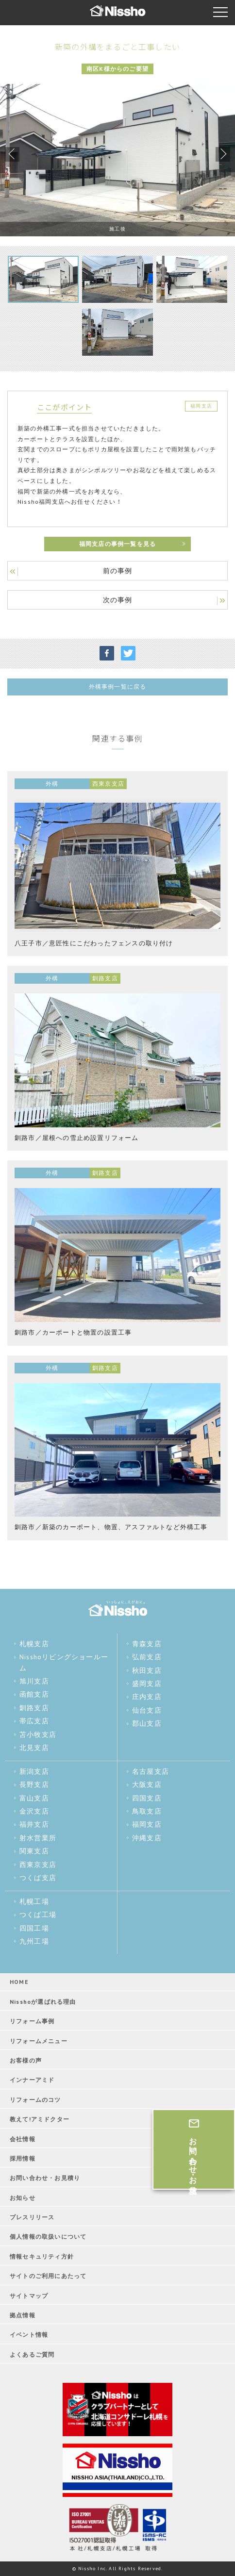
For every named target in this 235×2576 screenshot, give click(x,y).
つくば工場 (37, 1914)
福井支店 (34, 1824)
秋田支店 (147, 1670)
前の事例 (118, 570)
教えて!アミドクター (39, 2119)
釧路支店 (34, 1707)
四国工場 (34, 1928)
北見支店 (34, 1747)
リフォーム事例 (32, 2021)
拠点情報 (22, 2315)
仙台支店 (147, 1710)
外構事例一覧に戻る (118, 686)
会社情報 (22, 2139)
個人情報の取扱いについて (48, 2236)
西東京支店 (37, 1864)
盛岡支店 (147, 1683)
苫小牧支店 (37, 1734)
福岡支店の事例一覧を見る (117, 543)
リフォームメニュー (38, 2041)
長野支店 (34, 1784)
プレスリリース (32, 2217)
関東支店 (34, 1851)
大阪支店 (147, 1784)
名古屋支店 (150, 1771)
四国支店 (147, 1798)
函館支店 (34, 1694)
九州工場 (34, 1941)
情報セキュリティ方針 (42, 2256)
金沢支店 (34, 1811)
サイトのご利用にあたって (48, 2275)
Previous (12, 154)
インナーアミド (32, 2079)
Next (223, 154)
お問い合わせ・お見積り (45, 2177)
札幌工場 (34, 1901)
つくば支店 (37, 1877)
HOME (19, 1981)
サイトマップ (29, 2295)
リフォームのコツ (35, 2099)
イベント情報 (29, 2334)
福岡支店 (147, 1824)
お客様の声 (26, 2060)
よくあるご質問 (32, 2354)
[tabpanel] (117, 160)
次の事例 (118, 599)
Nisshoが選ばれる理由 (43, 2001)
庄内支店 (147, 1696)
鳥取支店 (147, 1811)
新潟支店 (34, 1771)
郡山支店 (147, 1723)
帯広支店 (34, 1721)
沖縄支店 (147, 1837)
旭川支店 (34, 1681)
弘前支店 (147, 1656)
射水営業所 (37, 1837)
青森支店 (147, 1643)
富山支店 (34, 1798)
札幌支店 (34, 1643)
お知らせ (22, 2197)
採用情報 (22, 2158)
